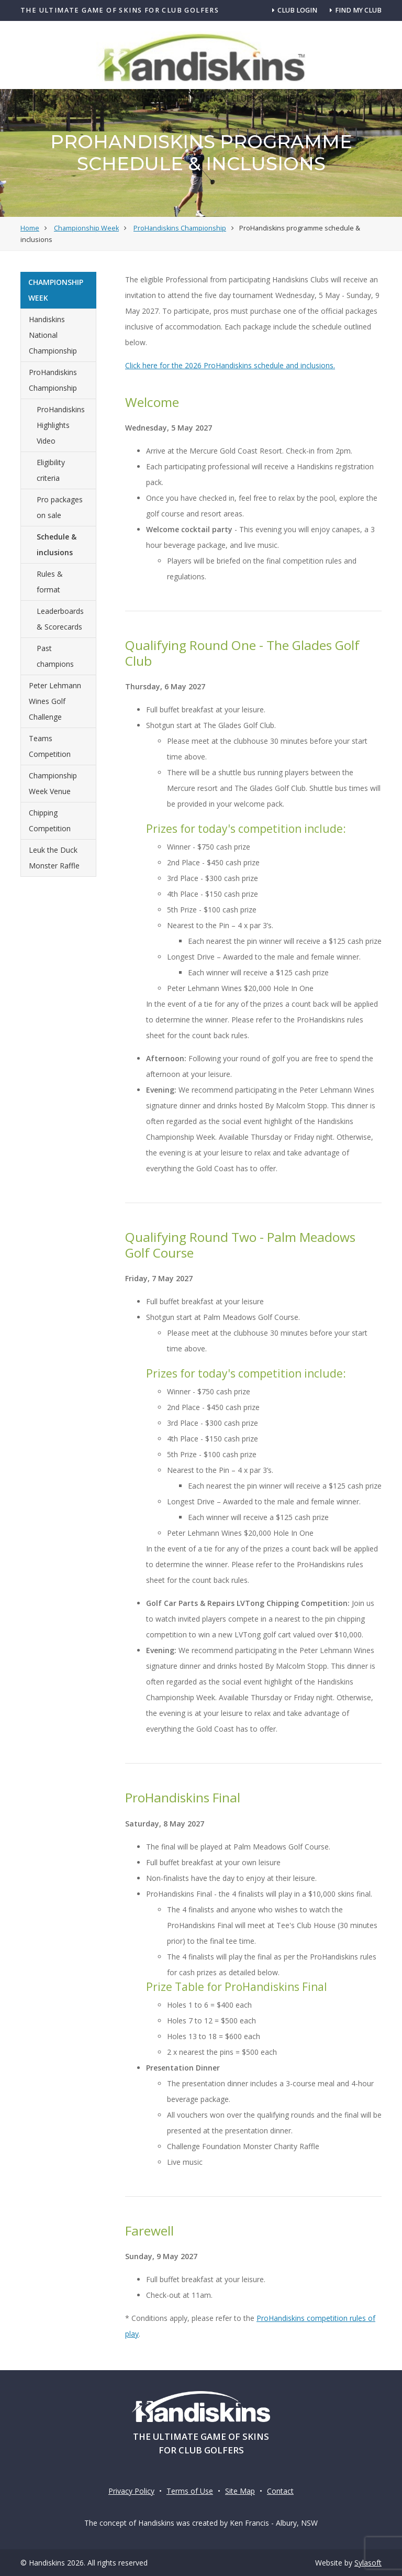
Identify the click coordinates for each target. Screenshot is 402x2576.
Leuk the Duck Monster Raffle (54, 858)
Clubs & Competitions (278, 98)
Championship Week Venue (53, 783)
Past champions (55, 656)
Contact (280, 2491)
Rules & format (50, 582)
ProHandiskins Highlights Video (61, 425)
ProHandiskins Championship (53, 380)
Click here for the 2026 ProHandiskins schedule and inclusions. (230, 365)
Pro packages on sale (60, 507)
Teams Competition (50, 746)
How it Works (93, 98)
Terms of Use (189, 2491)
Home (38, 98)
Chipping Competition (50, 820)
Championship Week (177, 98)
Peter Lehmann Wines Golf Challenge (55, 701)
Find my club (356, 10)
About (352, 98)
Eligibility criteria (51, 470)
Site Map (240, 2491)
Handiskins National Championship (53, 335)
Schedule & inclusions (56, 544)
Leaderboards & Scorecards (60, 619)
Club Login (294, 10)
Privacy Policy (131, 2491)
